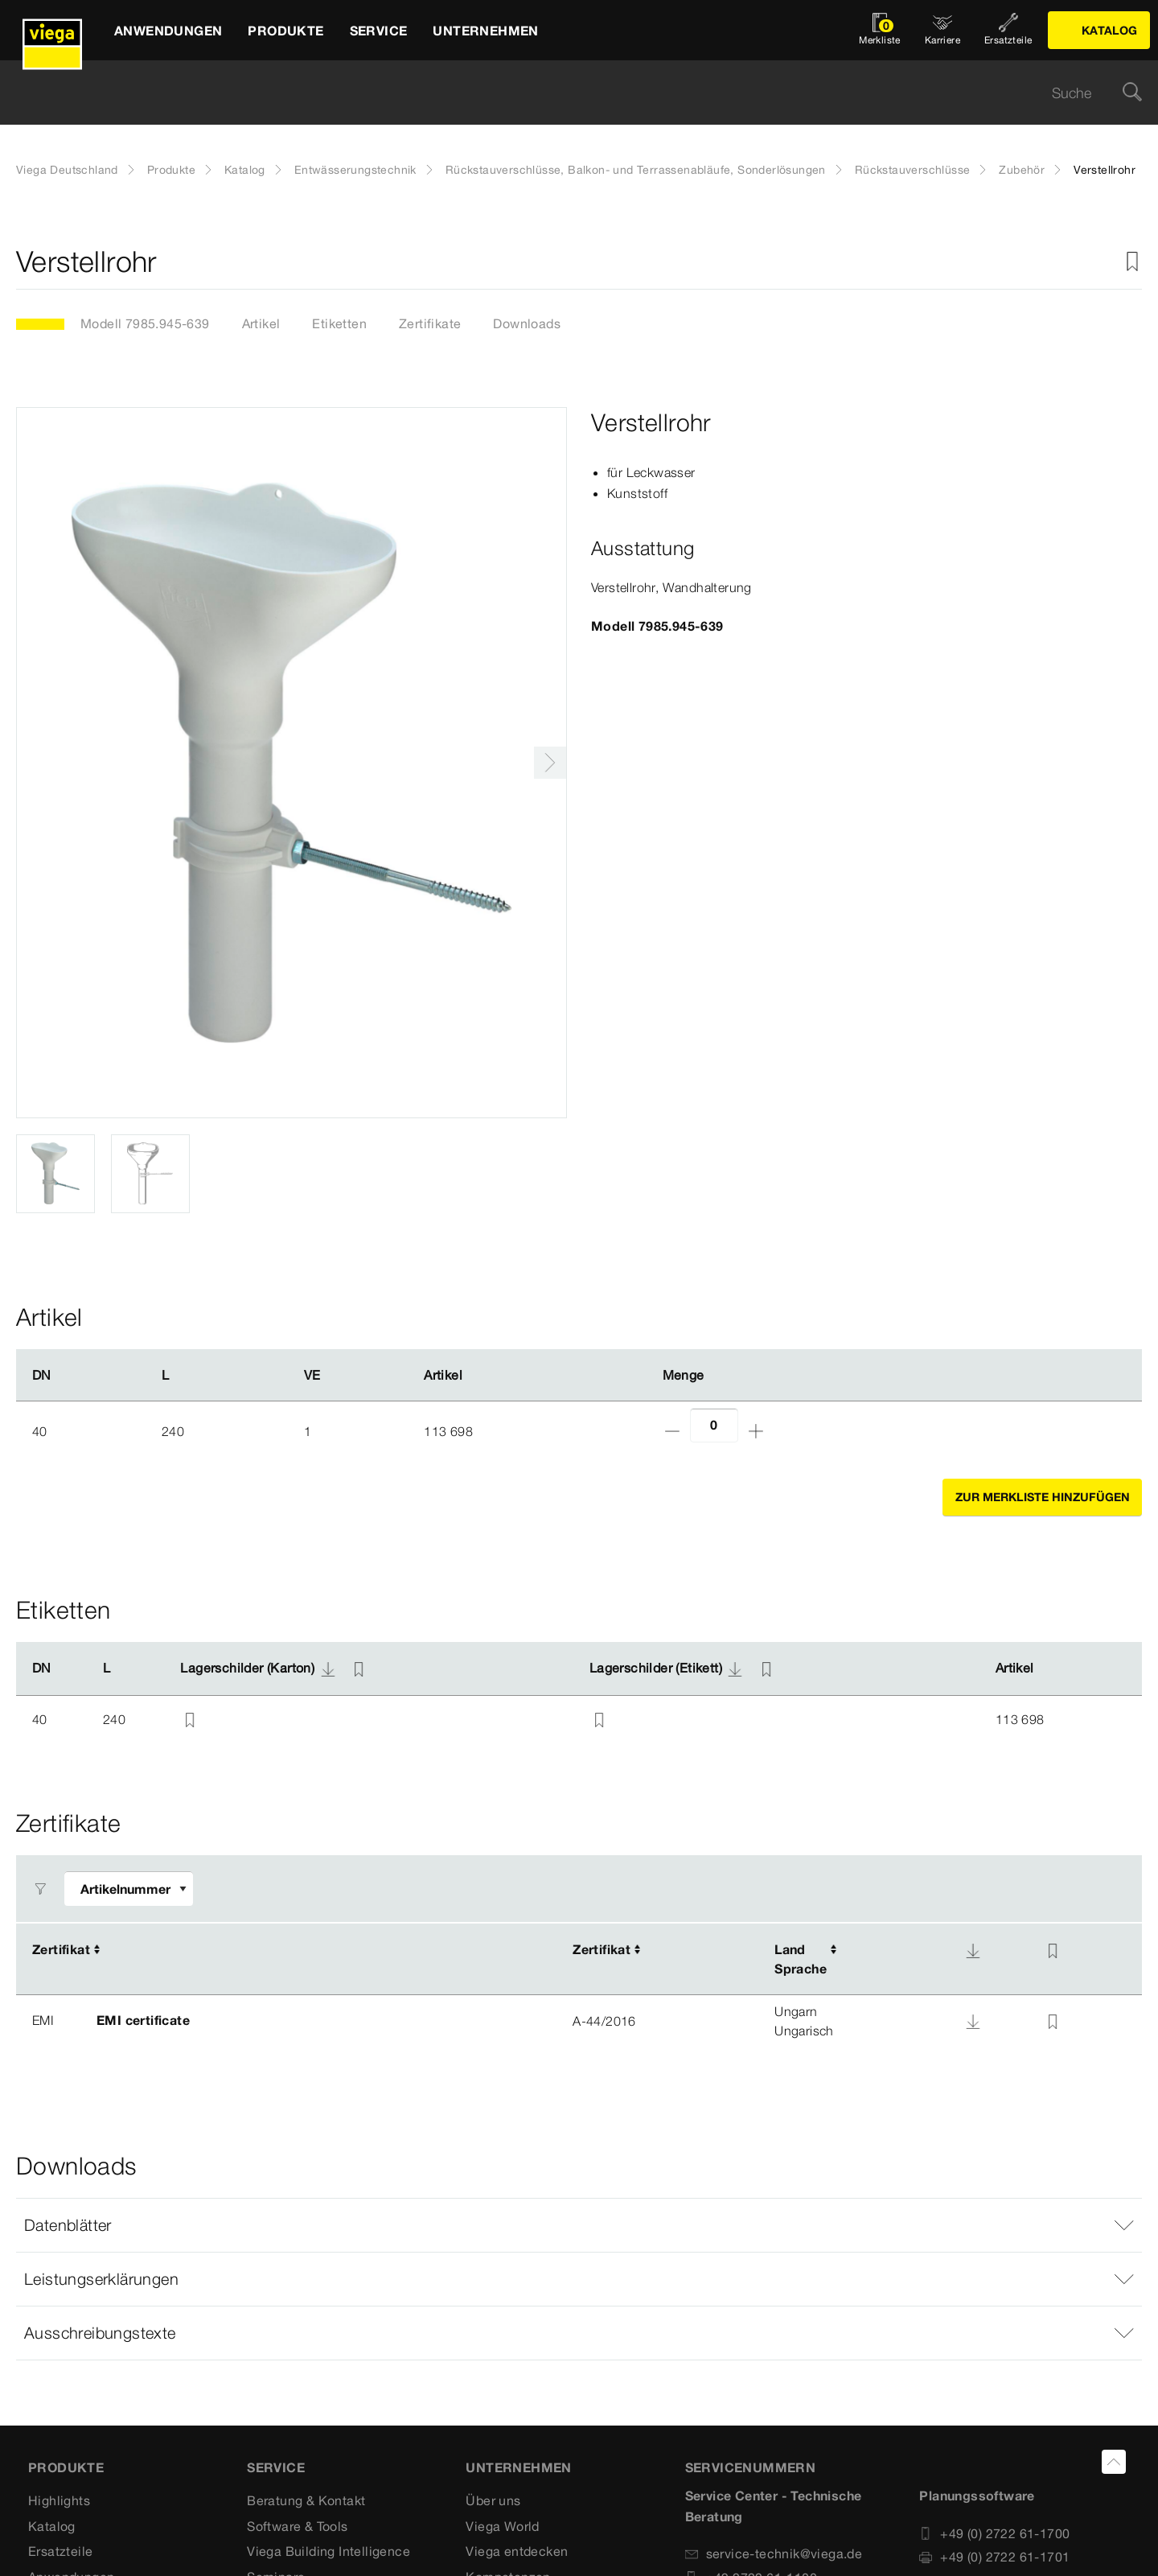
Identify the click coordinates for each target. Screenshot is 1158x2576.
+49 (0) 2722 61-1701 (994, 2557)
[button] (579, 2225)
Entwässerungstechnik (355, 170)
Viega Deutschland (67, 170)
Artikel (261, 323)
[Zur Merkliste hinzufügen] (1132, 262)
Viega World (502, 2526)
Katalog (244, 170)
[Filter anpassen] (128, 1888)
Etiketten (339, 323)
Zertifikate (430, 323)
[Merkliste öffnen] (880, 30)
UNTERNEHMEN (518, 2467)
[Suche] (1132, 93)
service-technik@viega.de (774, 2553)
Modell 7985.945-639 (145, 323)
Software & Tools (297, 2526)
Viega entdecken (517, 2551)
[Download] (973, 1951)
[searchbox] (565, 93)
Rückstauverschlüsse (913, 170)
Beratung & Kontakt (306, 2500)
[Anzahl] (714, 1425)
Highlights (59, 2500)
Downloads (527, 323)
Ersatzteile (60, 2551)
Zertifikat (61, 1949)
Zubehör (1022, 170)
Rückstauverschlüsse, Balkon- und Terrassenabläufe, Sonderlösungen (636, 170)
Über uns (493, 2500)
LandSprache (800, 1959)
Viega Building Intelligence (328, 2551)
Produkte (171, 170)
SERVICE (276, 2467)
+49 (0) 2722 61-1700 (994, 2533)
